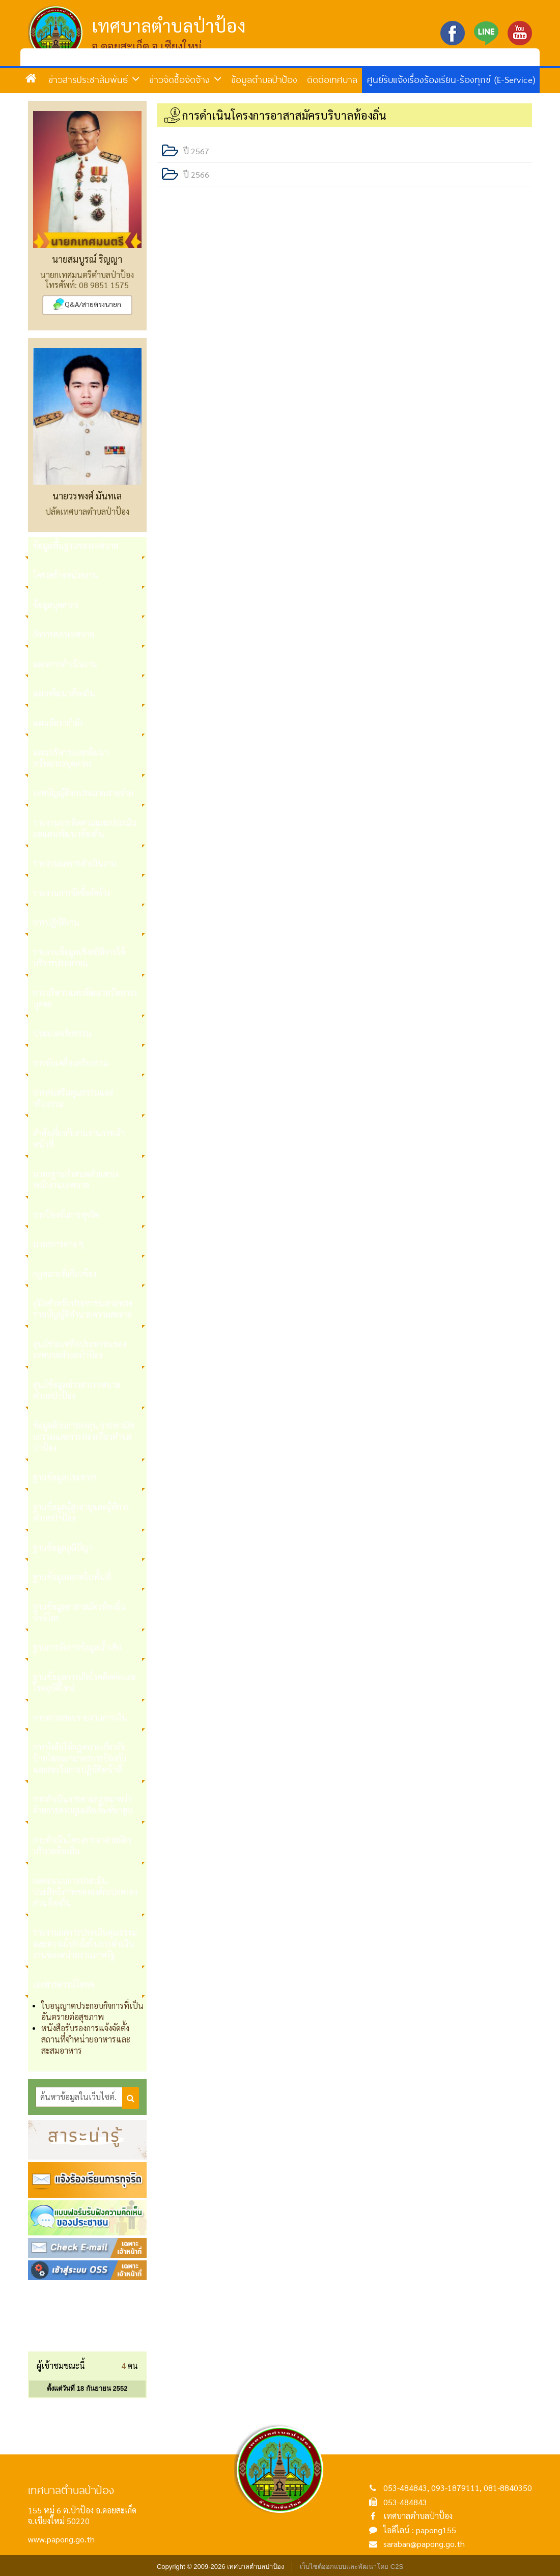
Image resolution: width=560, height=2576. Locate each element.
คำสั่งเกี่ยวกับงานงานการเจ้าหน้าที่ (79, 1139)
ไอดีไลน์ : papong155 (419, 2530)
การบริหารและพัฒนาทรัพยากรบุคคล (85, 998)
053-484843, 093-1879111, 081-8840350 (457, 2487)
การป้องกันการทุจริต (66, 1214)
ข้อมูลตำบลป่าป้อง (264, 79)
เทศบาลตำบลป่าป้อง (418, 2515)
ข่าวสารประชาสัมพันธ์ (93, 79)
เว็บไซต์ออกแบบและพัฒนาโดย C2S (351, 2566)
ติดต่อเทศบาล (332, 79)
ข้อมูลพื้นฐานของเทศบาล (75, 545)
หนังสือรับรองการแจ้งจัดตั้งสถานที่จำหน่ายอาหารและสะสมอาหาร (85, 2039)
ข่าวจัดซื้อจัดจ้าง (185, 79)
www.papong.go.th (61, 2539)
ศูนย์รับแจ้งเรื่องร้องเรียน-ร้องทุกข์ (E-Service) (451, 79)
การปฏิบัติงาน (56, 922)
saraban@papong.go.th (424, 2543)
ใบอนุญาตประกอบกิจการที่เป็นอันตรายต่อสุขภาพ (92, 2011)
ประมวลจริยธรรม (62, 1033)
